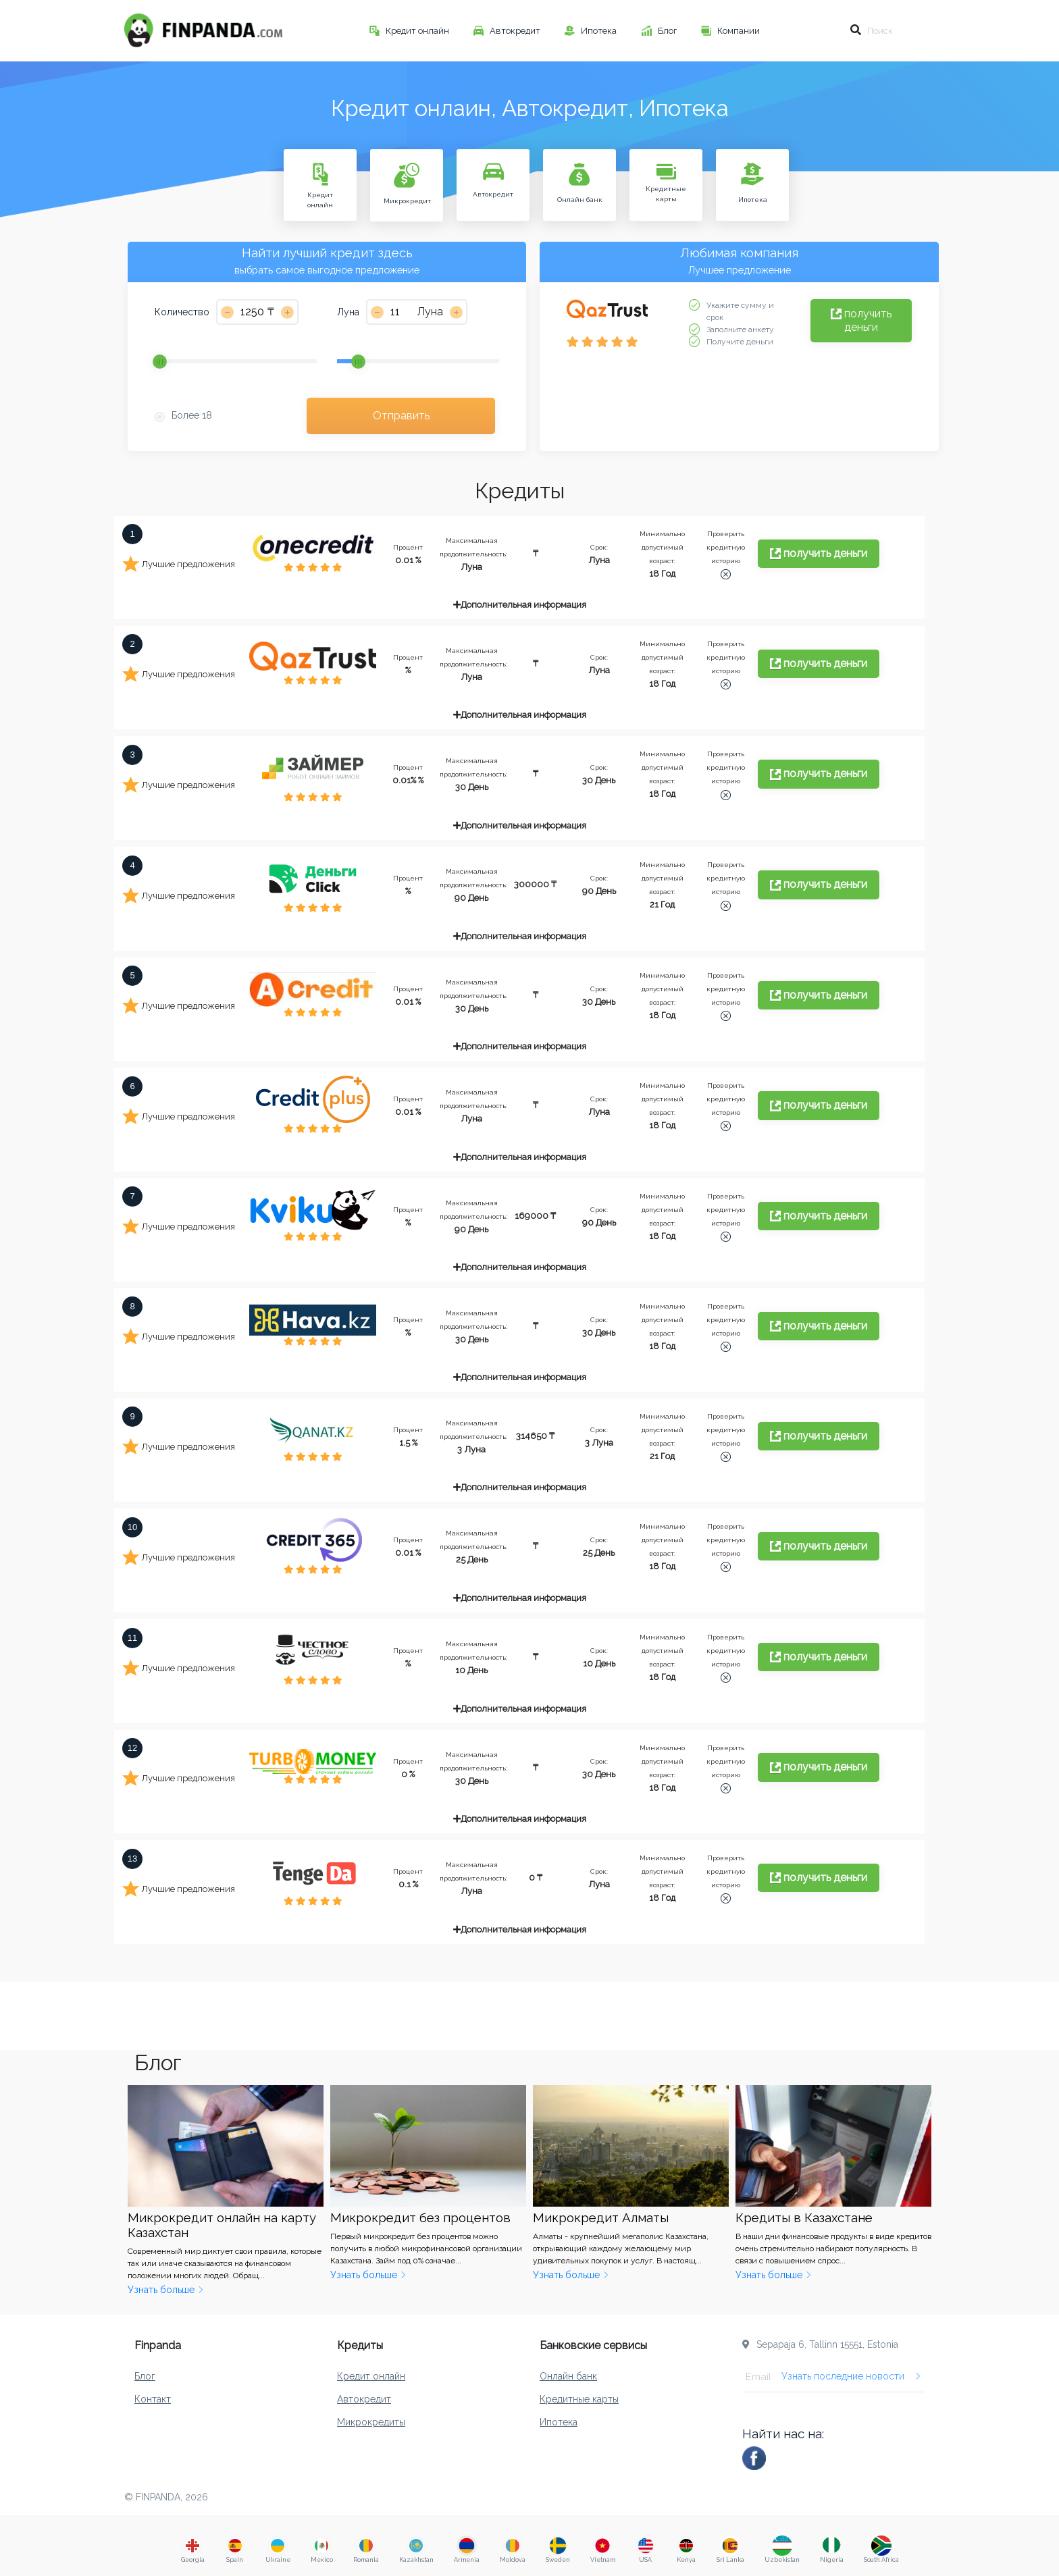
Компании (739, 31)
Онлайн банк (568, 2376)
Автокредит (516, 31)
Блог (668, 31)
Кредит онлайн (418, 31)
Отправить (401, 415)
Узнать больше (166, 2289)
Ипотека (600, 31)
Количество (182, 312)
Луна (348, 312)
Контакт (152, 2399)
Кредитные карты (579, 2399)
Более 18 (192, 415)
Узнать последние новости (851, 2376)
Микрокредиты (371, 2422)
